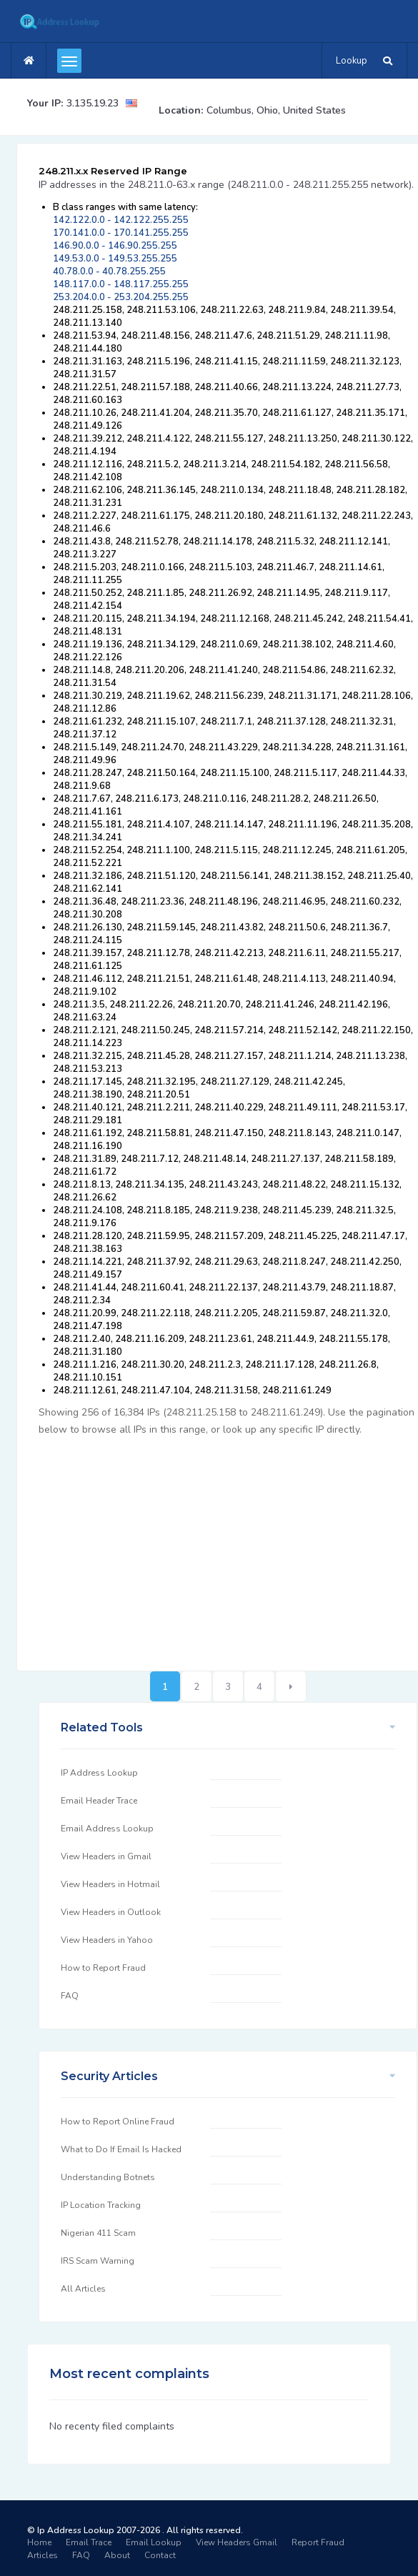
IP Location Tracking (101, 2205)
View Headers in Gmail (106, 1856)
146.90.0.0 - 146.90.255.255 (115, 245)
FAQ (70, 1995)
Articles (42, 2555)
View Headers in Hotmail (110, 1884)
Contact (160, 2555)
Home (39, 2542)
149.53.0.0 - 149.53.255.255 (115, 258)
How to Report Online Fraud (117, 2121)
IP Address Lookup (99, 1773)
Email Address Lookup (107, 1828)
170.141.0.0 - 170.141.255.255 (121, 233)
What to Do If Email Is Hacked (121, 2149)
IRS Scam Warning (97, 2261)
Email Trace (88, 2542)
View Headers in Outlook (111, 1912)
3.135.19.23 (92, 103)
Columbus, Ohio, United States (276, 110)
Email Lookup (153, 2542)
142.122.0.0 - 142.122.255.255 (121, 220)
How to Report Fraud (103, 1968)
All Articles (83, 2288)
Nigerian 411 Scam (98, 2233)
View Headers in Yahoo (107, 1940)
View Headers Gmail (236, 2542)
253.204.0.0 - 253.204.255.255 (121, 297)
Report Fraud (318, 2542)
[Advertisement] (228, 1546)
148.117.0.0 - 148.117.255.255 (121, 284)
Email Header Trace (99, 1800)
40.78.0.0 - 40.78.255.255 (109, 271)
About (117, 2555)
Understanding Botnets (108, 2177)
